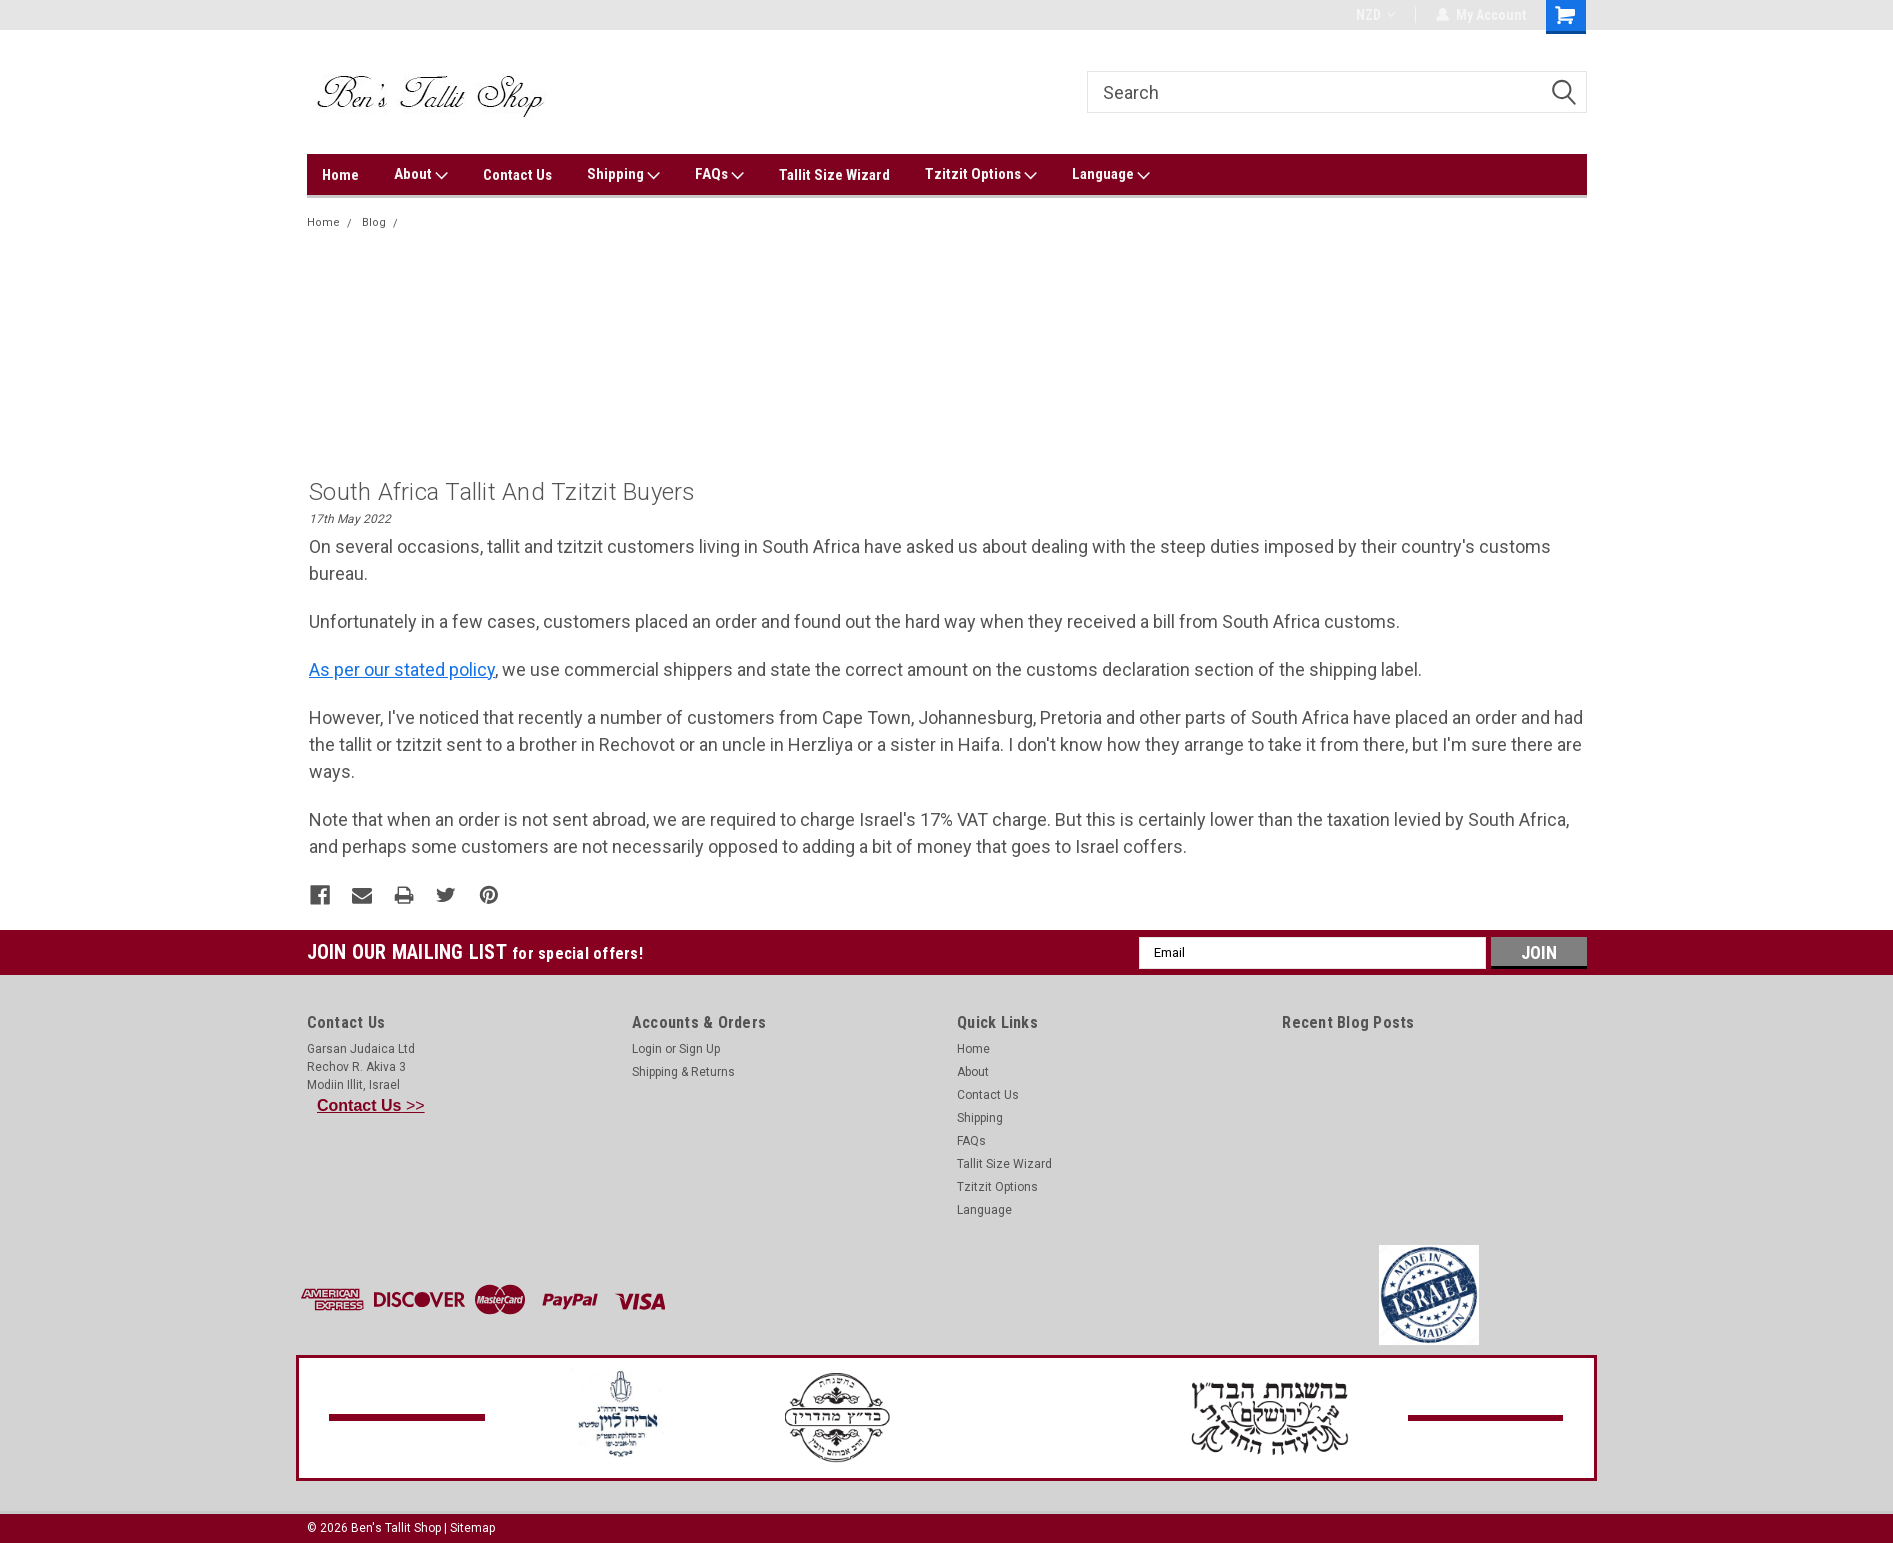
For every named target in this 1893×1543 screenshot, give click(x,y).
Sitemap (472, 1527)
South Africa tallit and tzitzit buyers (498, 222)
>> (371, 1104)
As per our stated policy (402, 669)
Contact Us (517, 175)
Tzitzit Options (981, 175)
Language (1111, 175)
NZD (1375, 15)
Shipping (623, 175)
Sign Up (699, 1048)
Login (647, 1048)
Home (340, 175)
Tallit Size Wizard (834, 175)
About (421, 175)
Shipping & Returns (683, 1071)
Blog (374, 222)
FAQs (719, 175)
